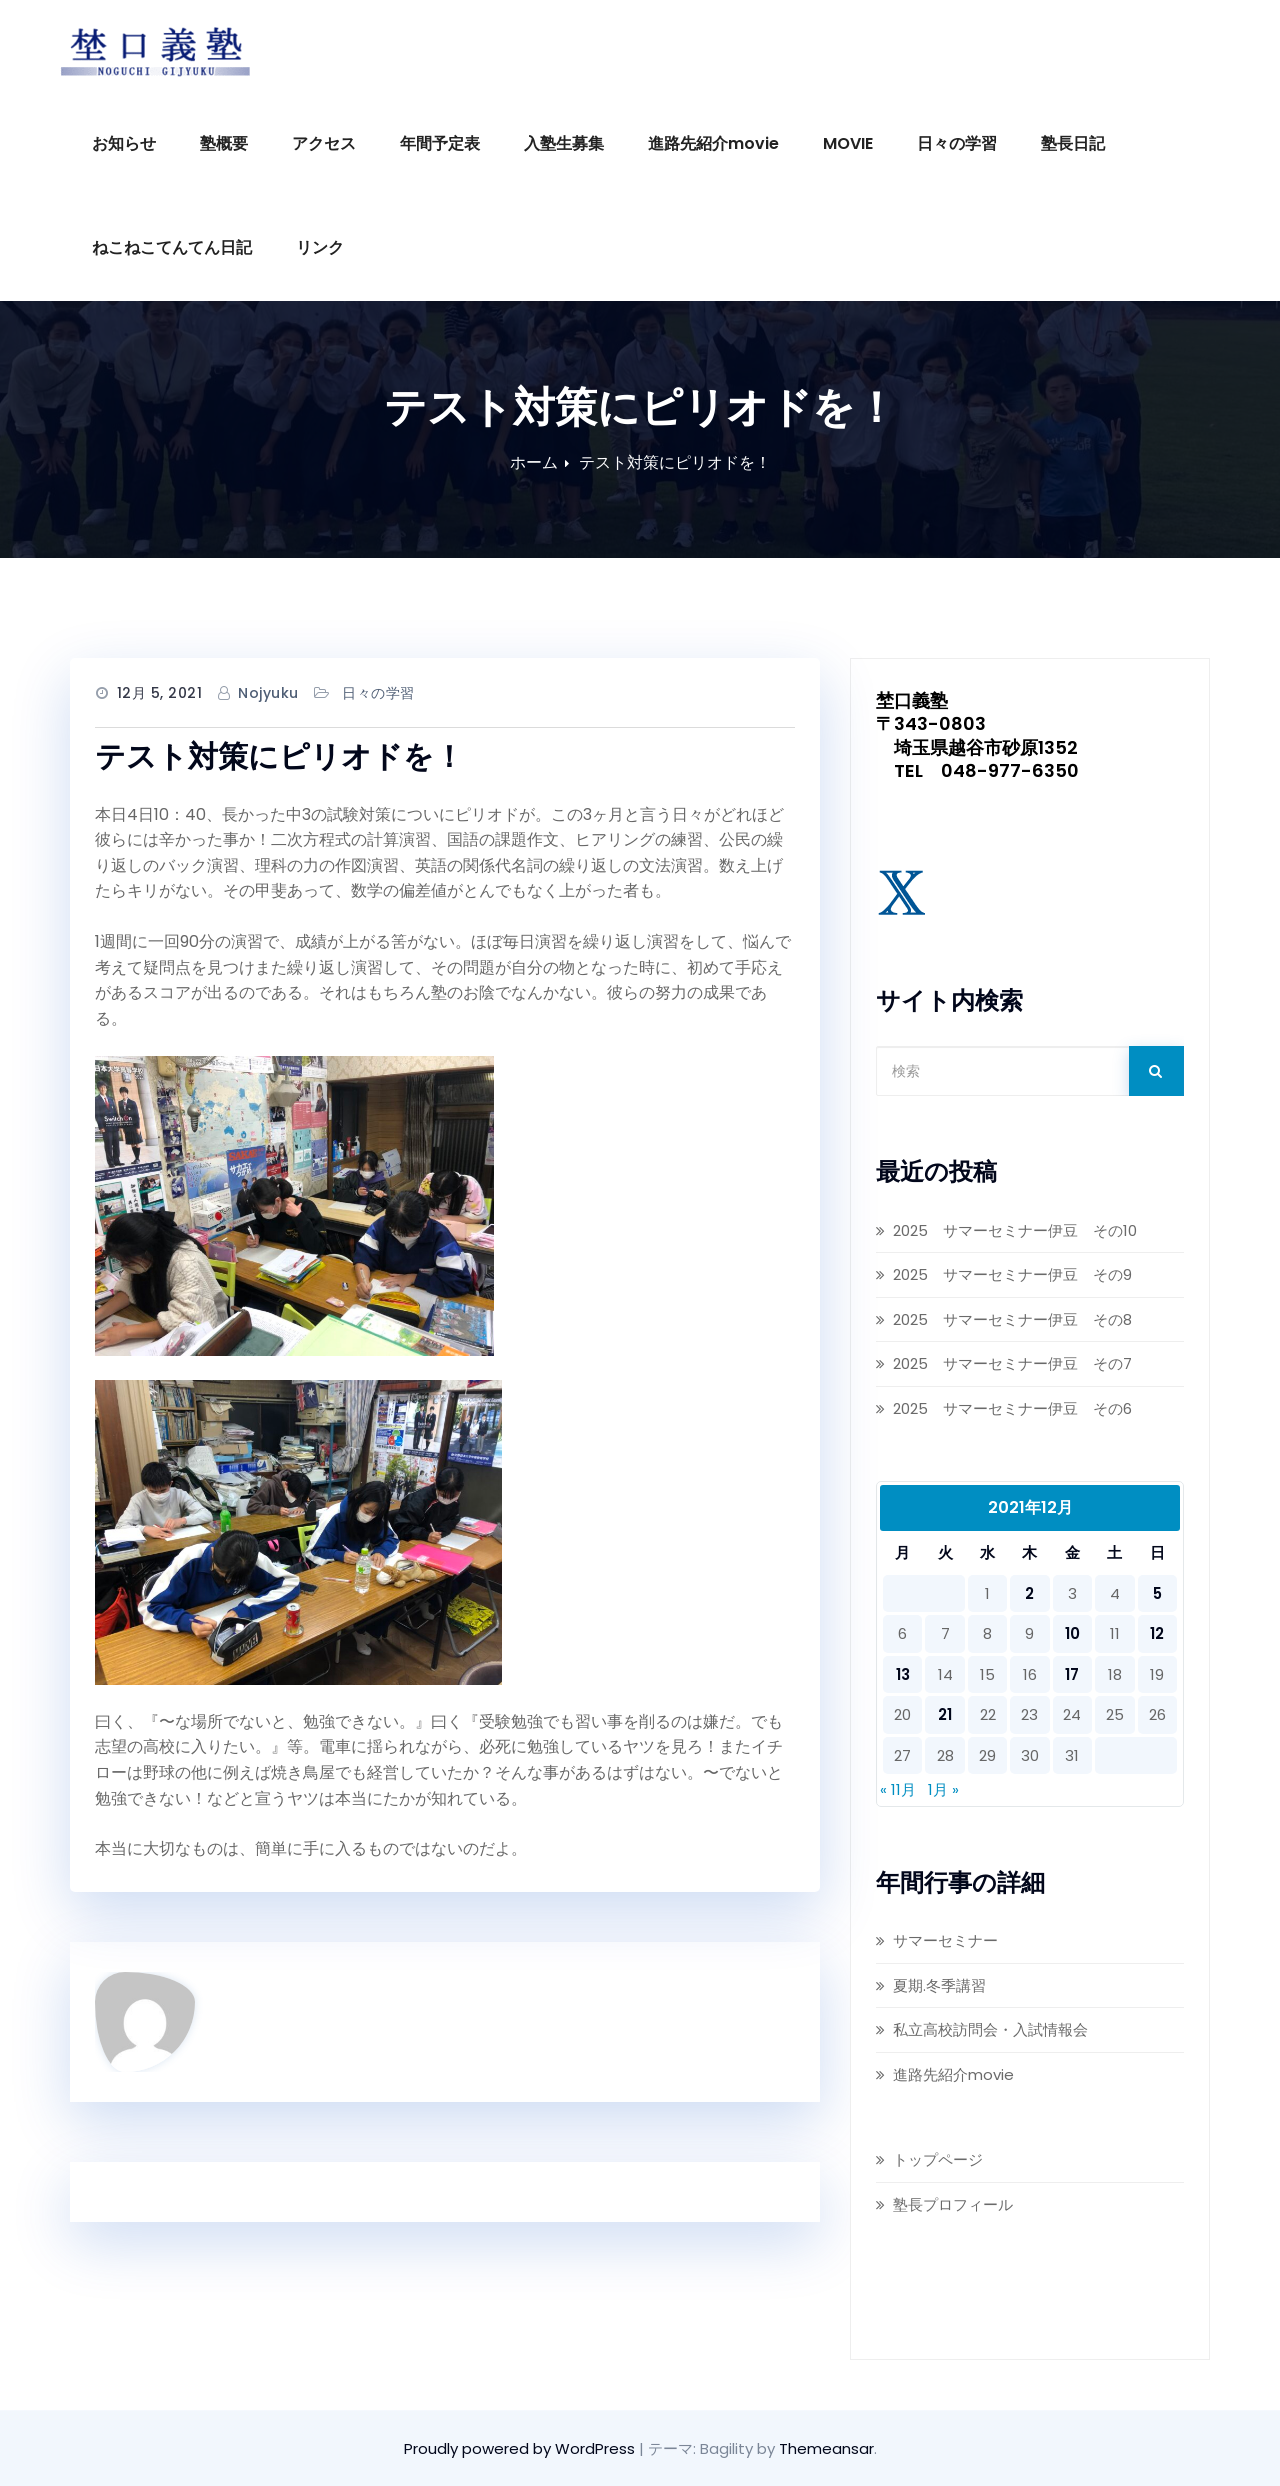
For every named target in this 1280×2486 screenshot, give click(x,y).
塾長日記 (1073, 143)
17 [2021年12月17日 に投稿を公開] (1072, 1674)
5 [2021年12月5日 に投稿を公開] (1157, 1593)
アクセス (324, 143)
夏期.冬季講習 (939, 1985)
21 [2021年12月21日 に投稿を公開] (945, 1714)
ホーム (534, 462)
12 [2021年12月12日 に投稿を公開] (1157, 1633)
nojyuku (268, 693)
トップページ (938, 2159)
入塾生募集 (564, 143)
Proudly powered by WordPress (521, 2448)
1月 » (943, 1789)
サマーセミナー (945, 1940)
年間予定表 (440, 143)
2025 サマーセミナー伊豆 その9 (1014, 1274)
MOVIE (848, 143)
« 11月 (898, 1789)
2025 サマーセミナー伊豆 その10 (1015, 1230)
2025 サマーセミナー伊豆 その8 (1012, 1319)
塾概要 (224, 143)
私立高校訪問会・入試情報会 (990, 2029)
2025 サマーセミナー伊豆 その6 (1012, 1408)
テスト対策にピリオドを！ (675, 462)
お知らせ (124, 143)
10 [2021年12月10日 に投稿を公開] (1072, 1633)
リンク (320, 247)
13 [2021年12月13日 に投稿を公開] (903, 1674)
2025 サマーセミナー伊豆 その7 (1012, 1363)
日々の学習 (957, 143)
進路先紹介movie (713, 143)
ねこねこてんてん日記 (172, 247)
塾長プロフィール (953, 2204)
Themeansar (826, 2448)
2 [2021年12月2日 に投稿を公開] (1029, 1593)
